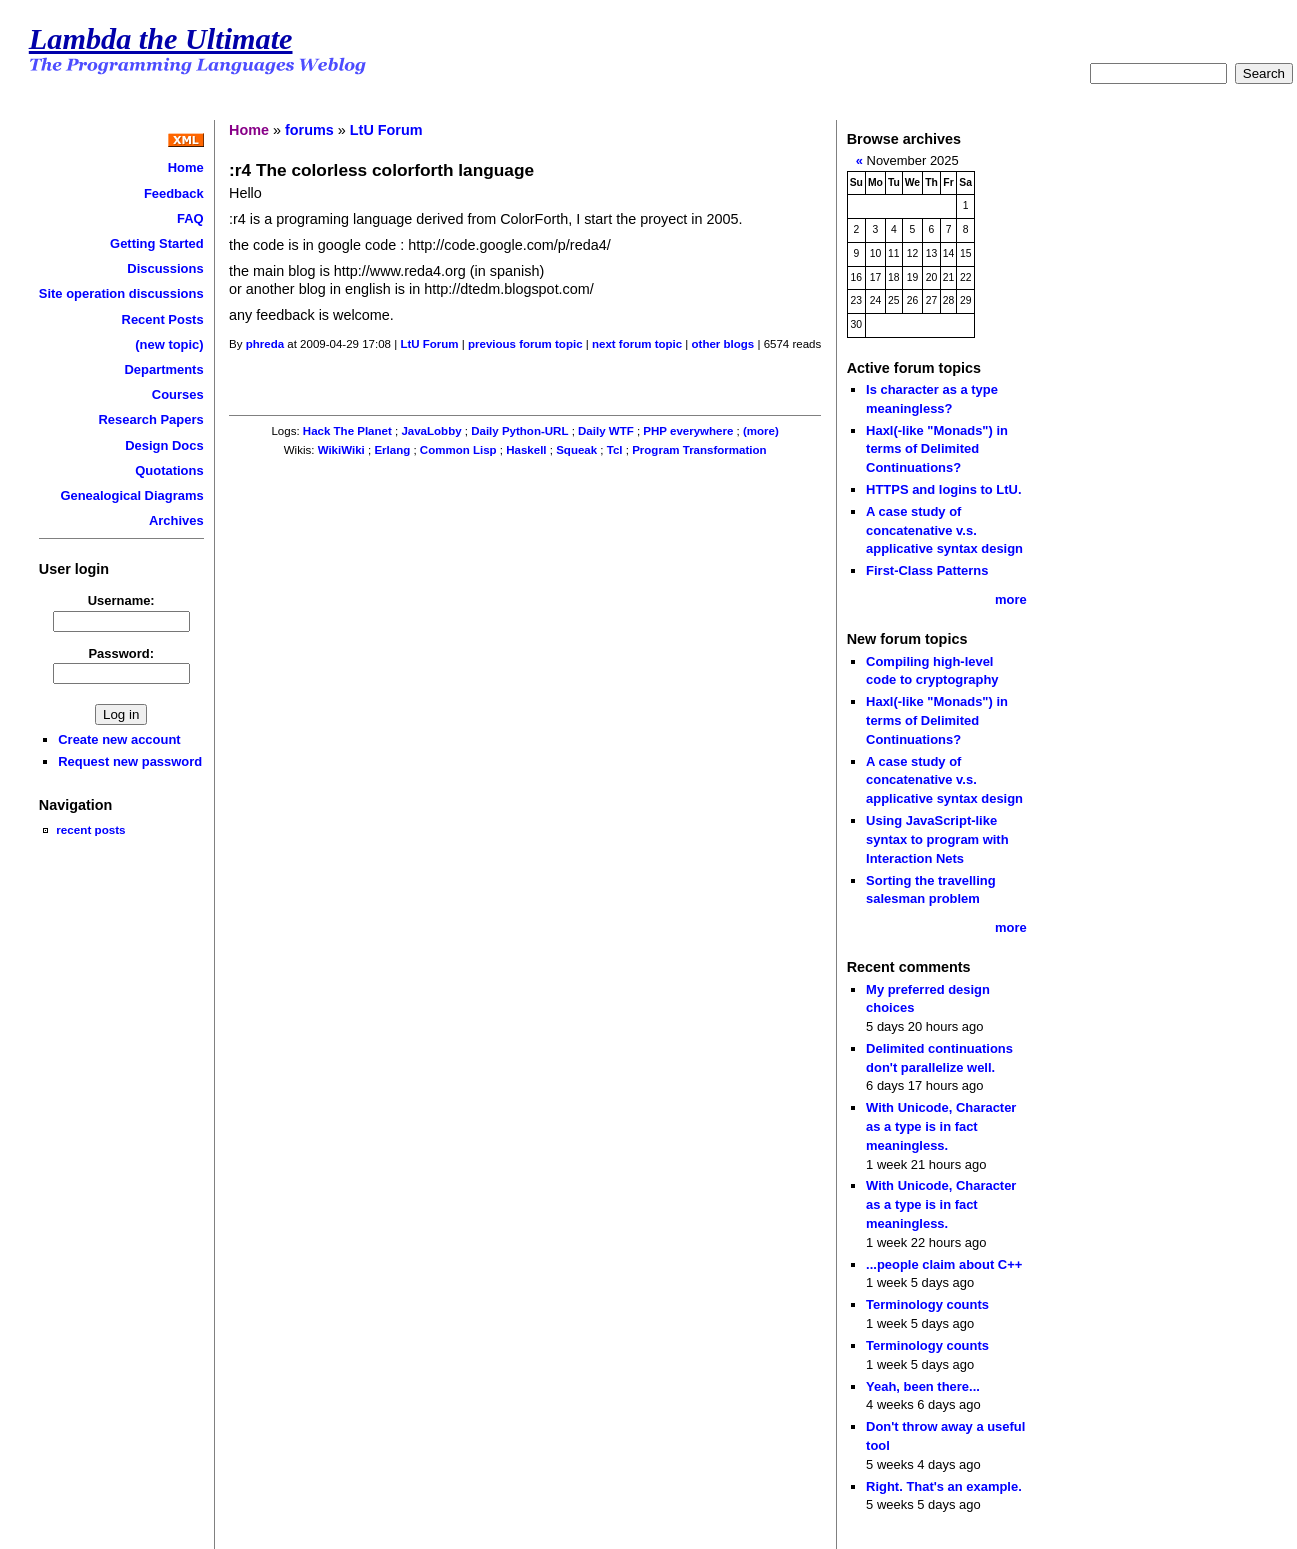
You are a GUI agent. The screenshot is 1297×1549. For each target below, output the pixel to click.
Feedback (174, 193)
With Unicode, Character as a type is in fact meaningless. (941, 1126)
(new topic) (169, 344)
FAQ (190, 218)
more (1011, 599)
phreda (265, 344)
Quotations (169, 470)
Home (186, 167)
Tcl (615, 450)
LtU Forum (386, 130)
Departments (163, 369)
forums (309, 130)
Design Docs (164, 445)
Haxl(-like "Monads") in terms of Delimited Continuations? (937, 449)
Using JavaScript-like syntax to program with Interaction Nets (937, 839)
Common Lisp (458, 450)
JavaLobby (431, 431)
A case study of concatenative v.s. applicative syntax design (944, 530)
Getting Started (157, 243)
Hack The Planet (347, 431)
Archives (176, 520)
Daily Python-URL (519, 431)
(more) (761, 431)
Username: (121, 600)
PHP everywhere (688, 431)
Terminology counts (927, 1304)
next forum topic (637, 344)
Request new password (130, 761)
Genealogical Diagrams (131, 495)
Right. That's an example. (944, 1486)
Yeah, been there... (923, 1386)
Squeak (576, 450)
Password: (121, 653)
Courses (178, 394)
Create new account (119, 739)
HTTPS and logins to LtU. (943, 489)
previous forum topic (525, 344)
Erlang (392, 450)
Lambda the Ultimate (161, 39)
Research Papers (151, 419)
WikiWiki (341, 450)
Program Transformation (699, 450)
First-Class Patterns (927, 570)
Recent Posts (163, 319)
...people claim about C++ (944, 1264)
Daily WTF (606, 431)
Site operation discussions (121, 293)
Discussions (165, 268)
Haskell (526, 450)
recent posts (90, 829)
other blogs (723, 344)
